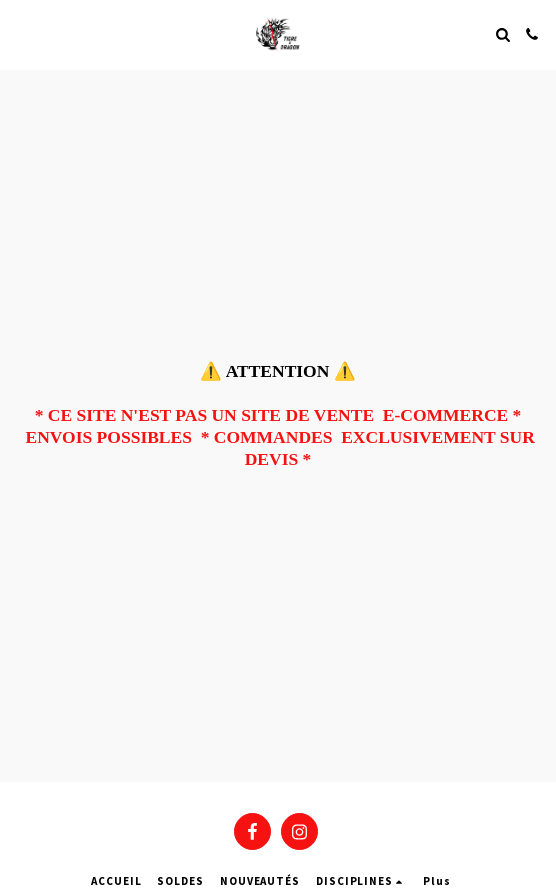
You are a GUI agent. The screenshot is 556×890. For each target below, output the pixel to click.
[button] (22, 33)
